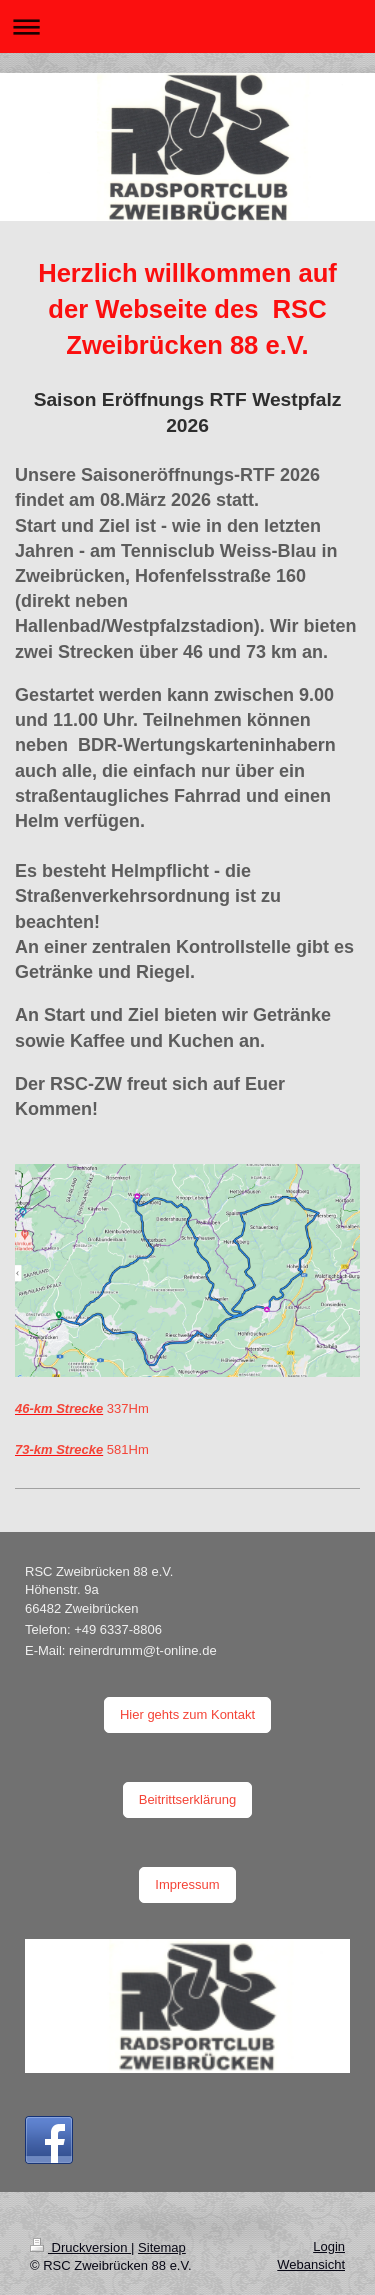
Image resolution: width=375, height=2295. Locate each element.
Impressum (187, 1884)
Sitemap (162, 2247)
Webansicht (311, 2264)
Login (329, 2246)
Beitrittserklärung (188, 1799)
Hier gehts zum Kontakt (187, 1714)
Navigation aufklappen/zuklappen (187, 26)
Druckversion (80, 2247)
